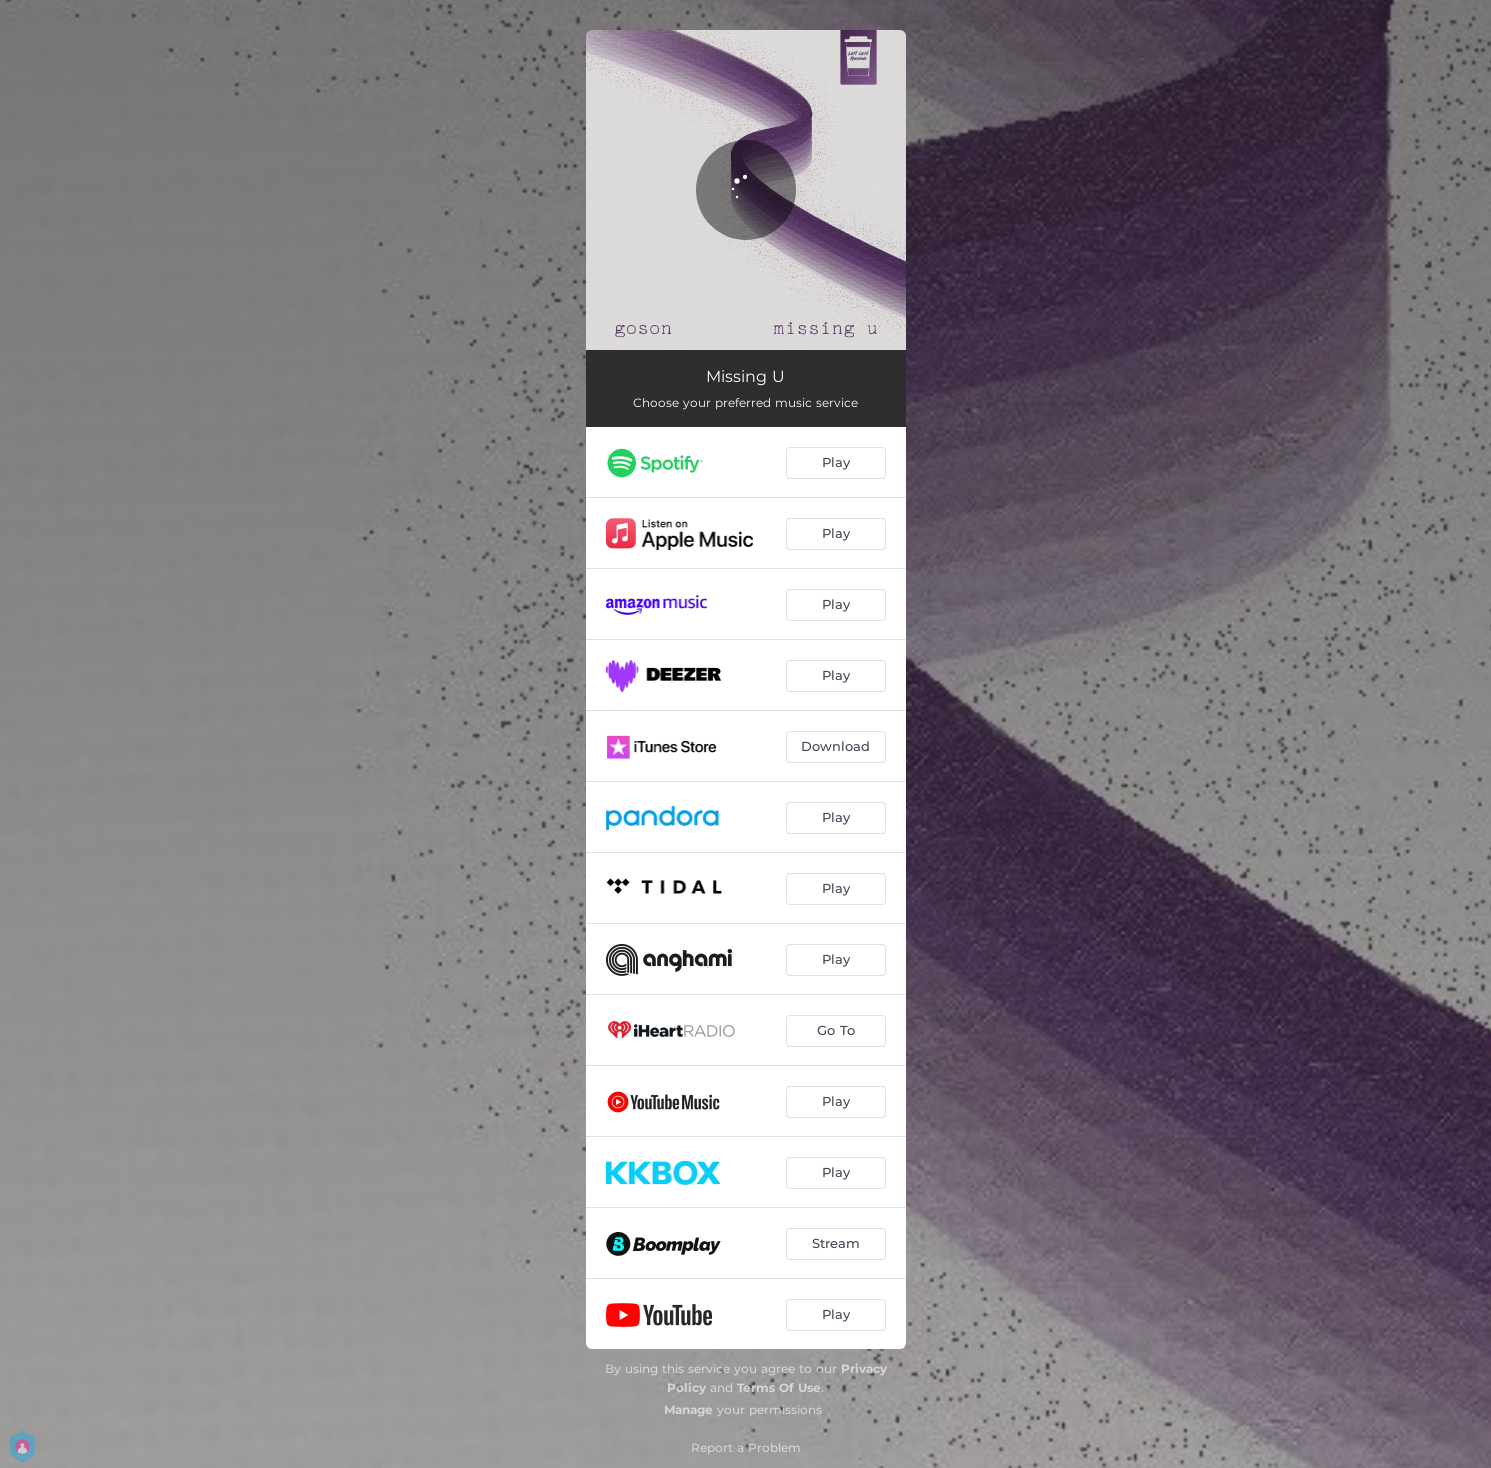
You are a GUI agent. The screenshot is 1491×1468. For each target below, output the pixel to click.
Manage (688, 1409)
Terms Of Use (779, 1387)
